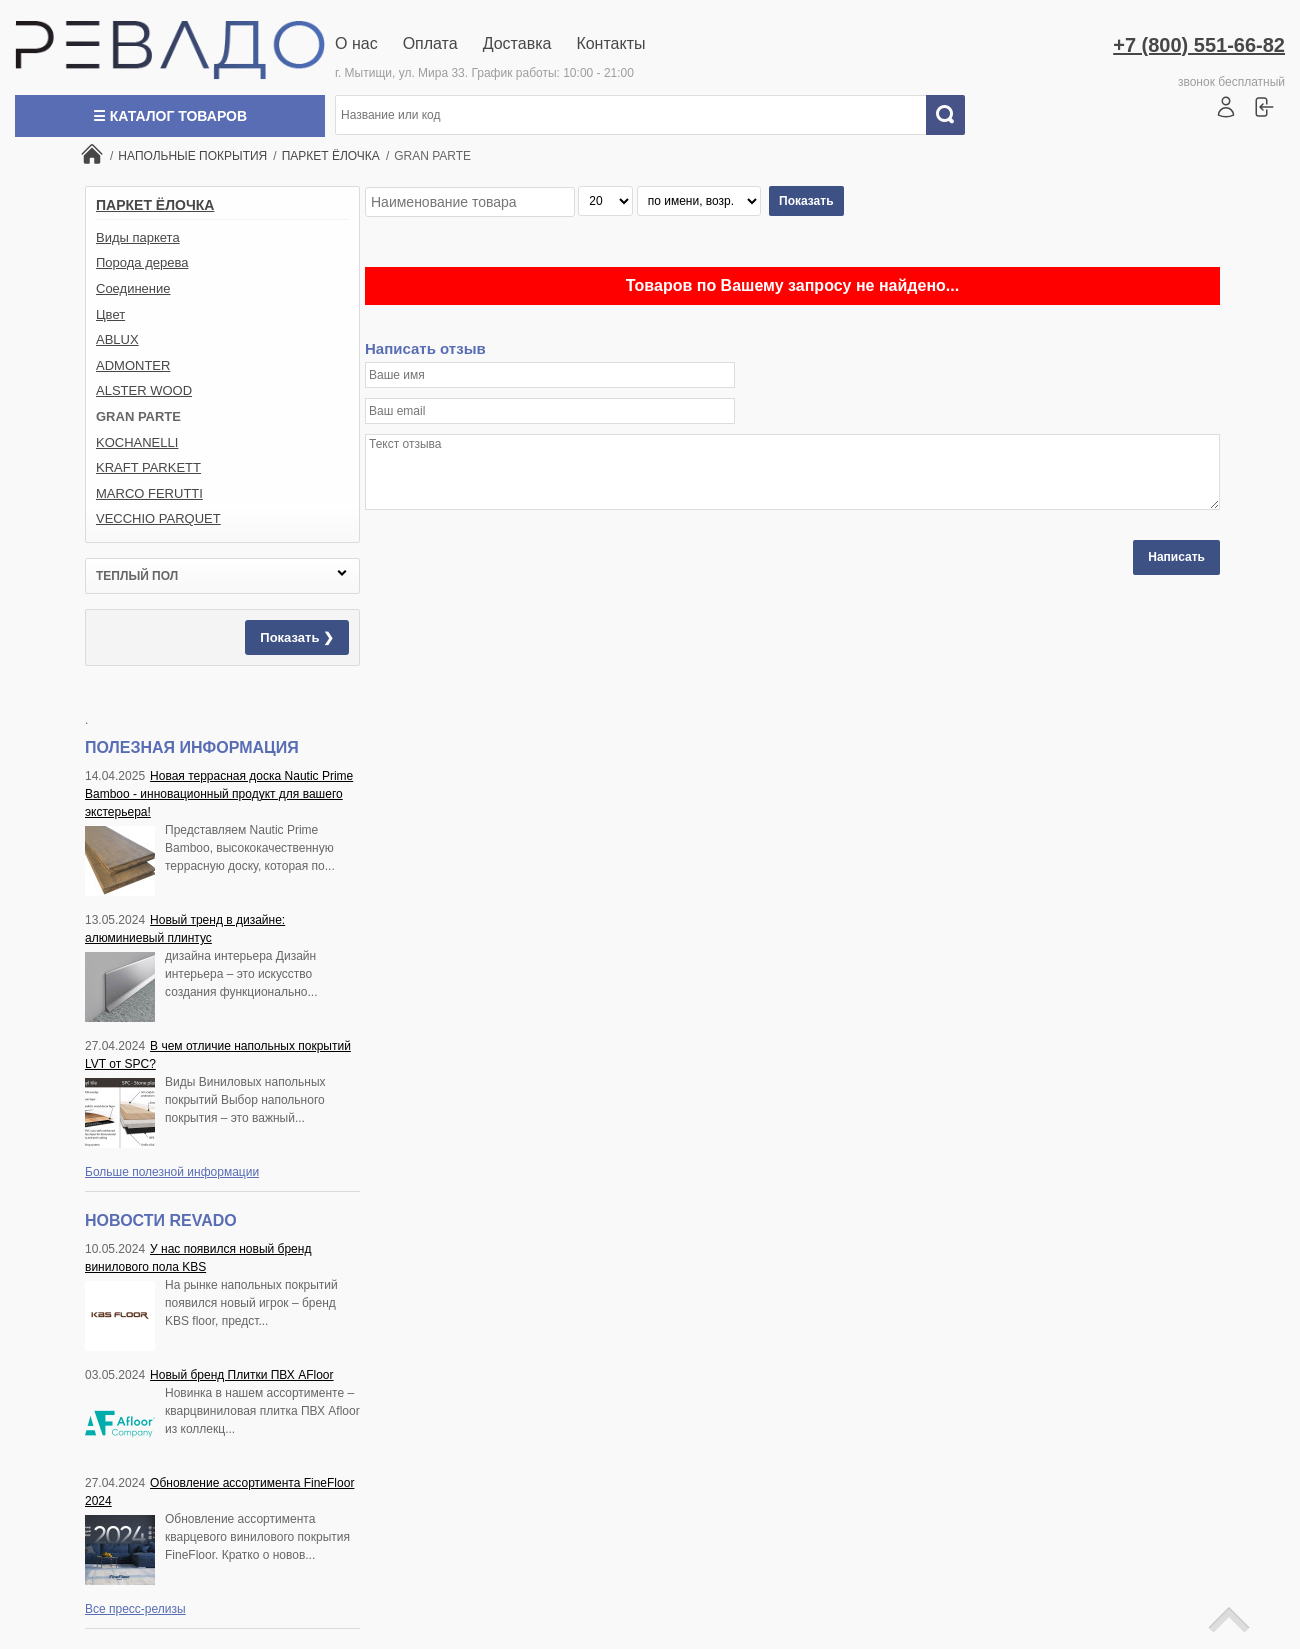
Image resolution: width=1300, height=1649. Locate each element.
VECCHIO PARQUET (158, 518)
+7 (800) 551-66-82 (1199, 45)
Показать (806, 201)
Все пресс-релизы (135, 1609)
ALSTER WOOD (144, 390)
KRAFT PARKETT (148, 467)
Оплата (430, 43)
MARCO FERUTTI (149, 493)
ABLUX (117, 339)
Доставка (517, 43)
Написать (1176, 557)
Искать (953, 115)
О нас (356, 43)
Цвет (110, 314)
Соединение (133, 288)
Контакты (610, 43)
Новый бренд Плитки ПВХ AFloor (241, 1375)
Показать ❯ (297, 637)
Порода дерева (142, 262)
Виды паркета (138, 237)
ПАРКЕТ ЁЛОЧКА (155, 205)
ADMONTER (133, 365)
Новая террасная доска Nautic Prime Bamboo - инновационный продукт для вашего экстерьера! (219, 794)
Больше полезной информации (172, 1172)
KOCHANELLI (137, 442)
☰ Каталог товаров (170, 116)
